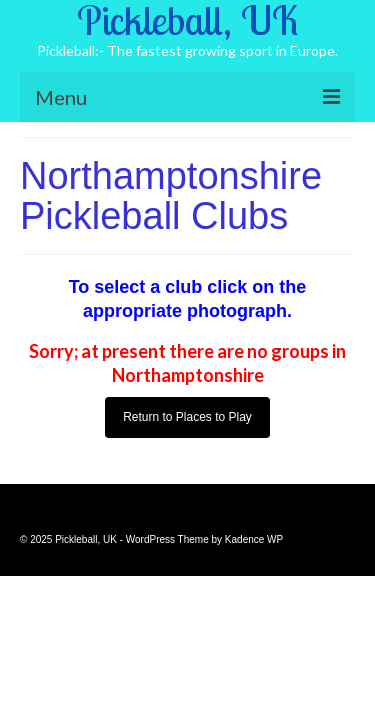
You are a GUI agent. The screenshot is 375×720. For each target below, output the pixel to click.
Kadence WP (254, 539)
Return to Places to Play (187, 417)
